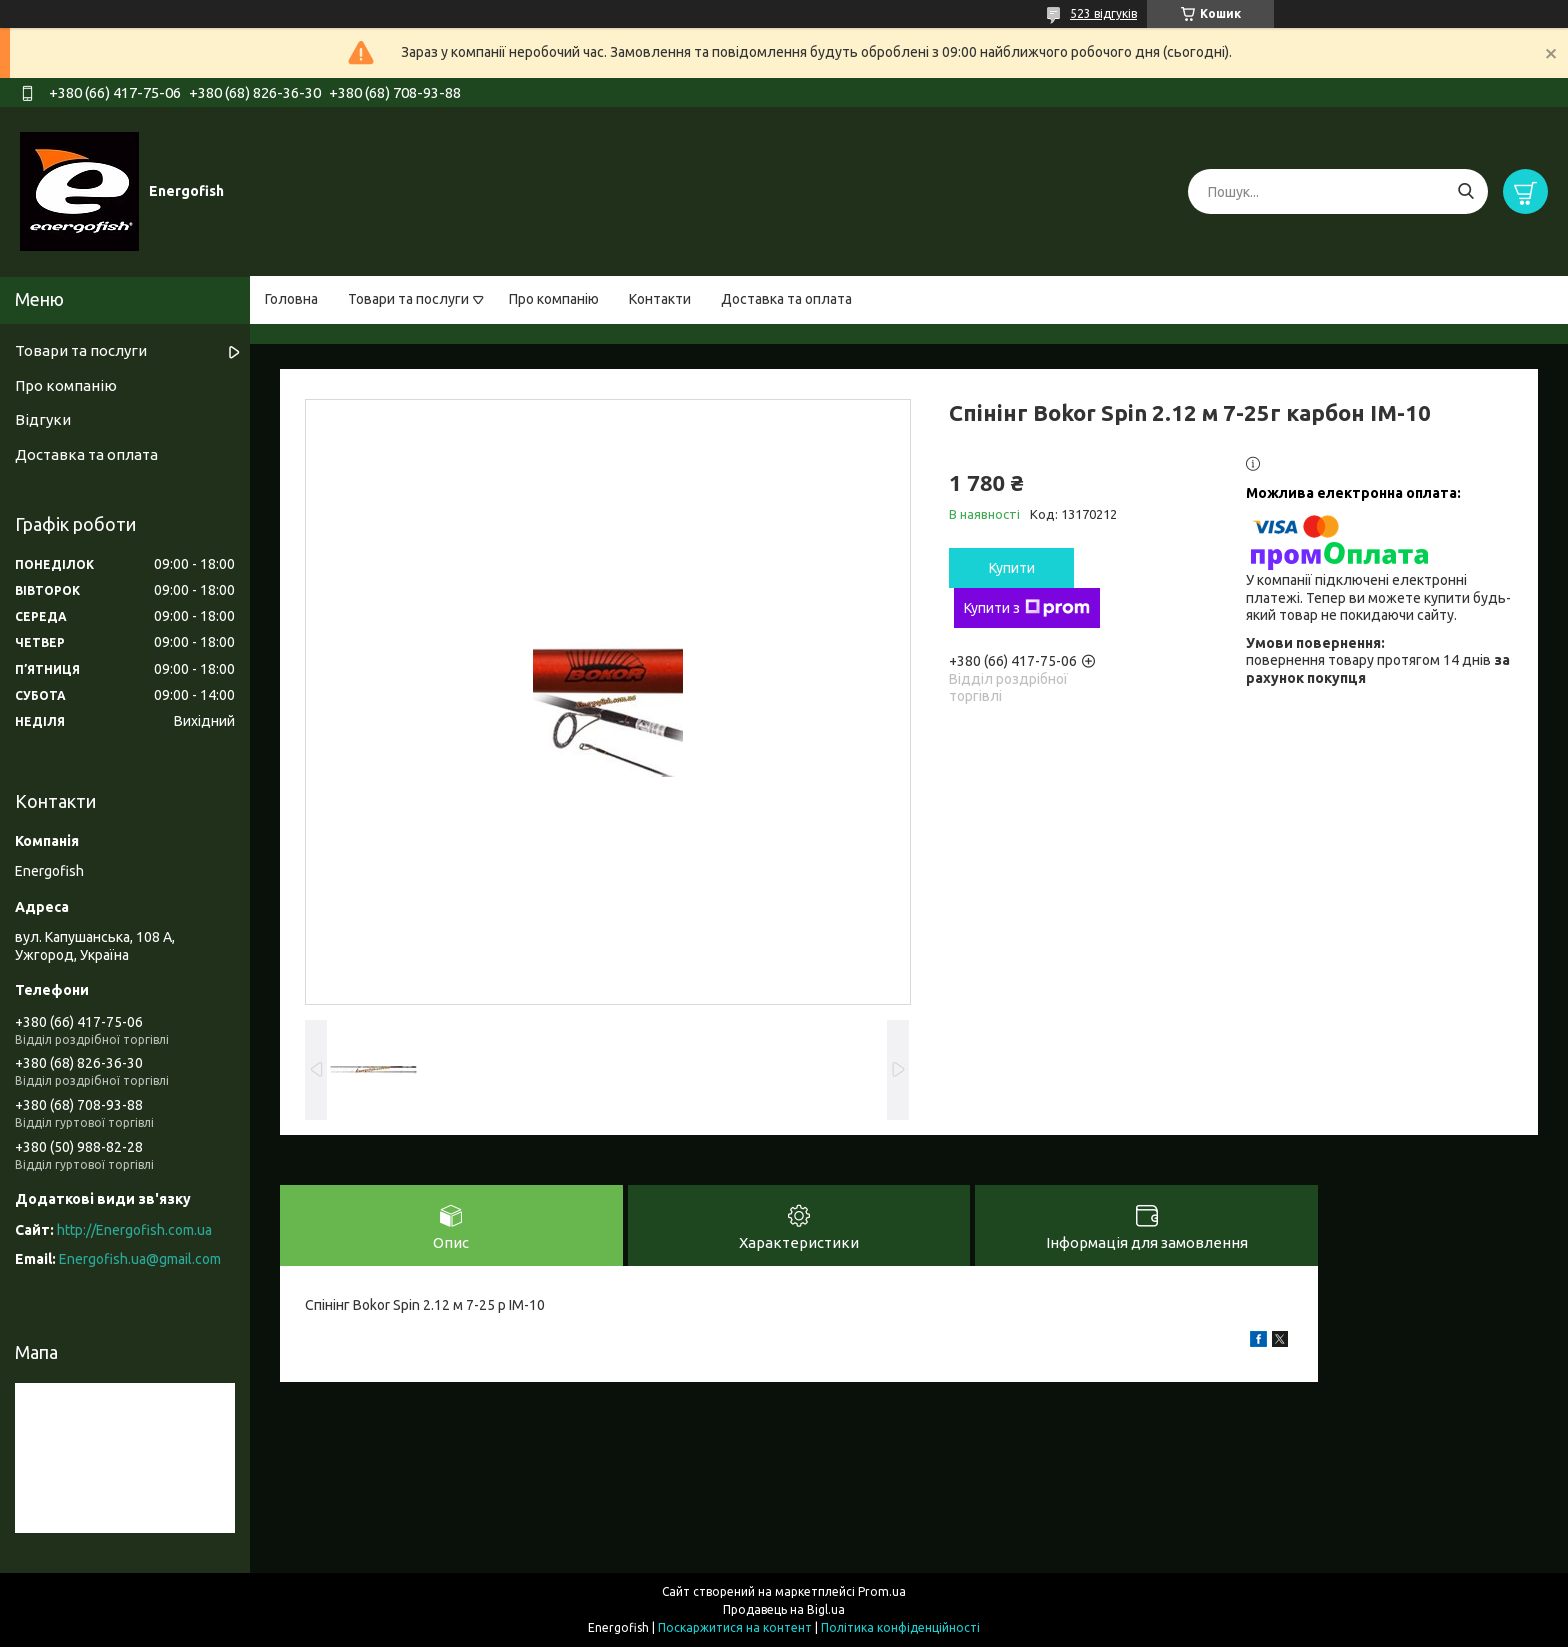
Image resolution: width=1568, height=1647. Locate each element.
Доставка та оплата (786, 299)
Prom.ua (882, 1591)
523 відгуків (1103, 13)
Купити (1012, 568)
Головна (291, 299)
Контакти (660, 299)
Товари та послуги (408, 299)
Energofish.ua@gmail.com (140, 1259)
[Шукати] (1465, 191)
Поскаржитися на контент (735, 1627)
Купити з (1027, 608)
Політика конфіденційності (900, 1627)
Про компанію (554, 299)
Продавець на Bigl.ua (784, 1609)
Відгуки (43, 419)
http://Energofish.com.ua (134, 1230)
